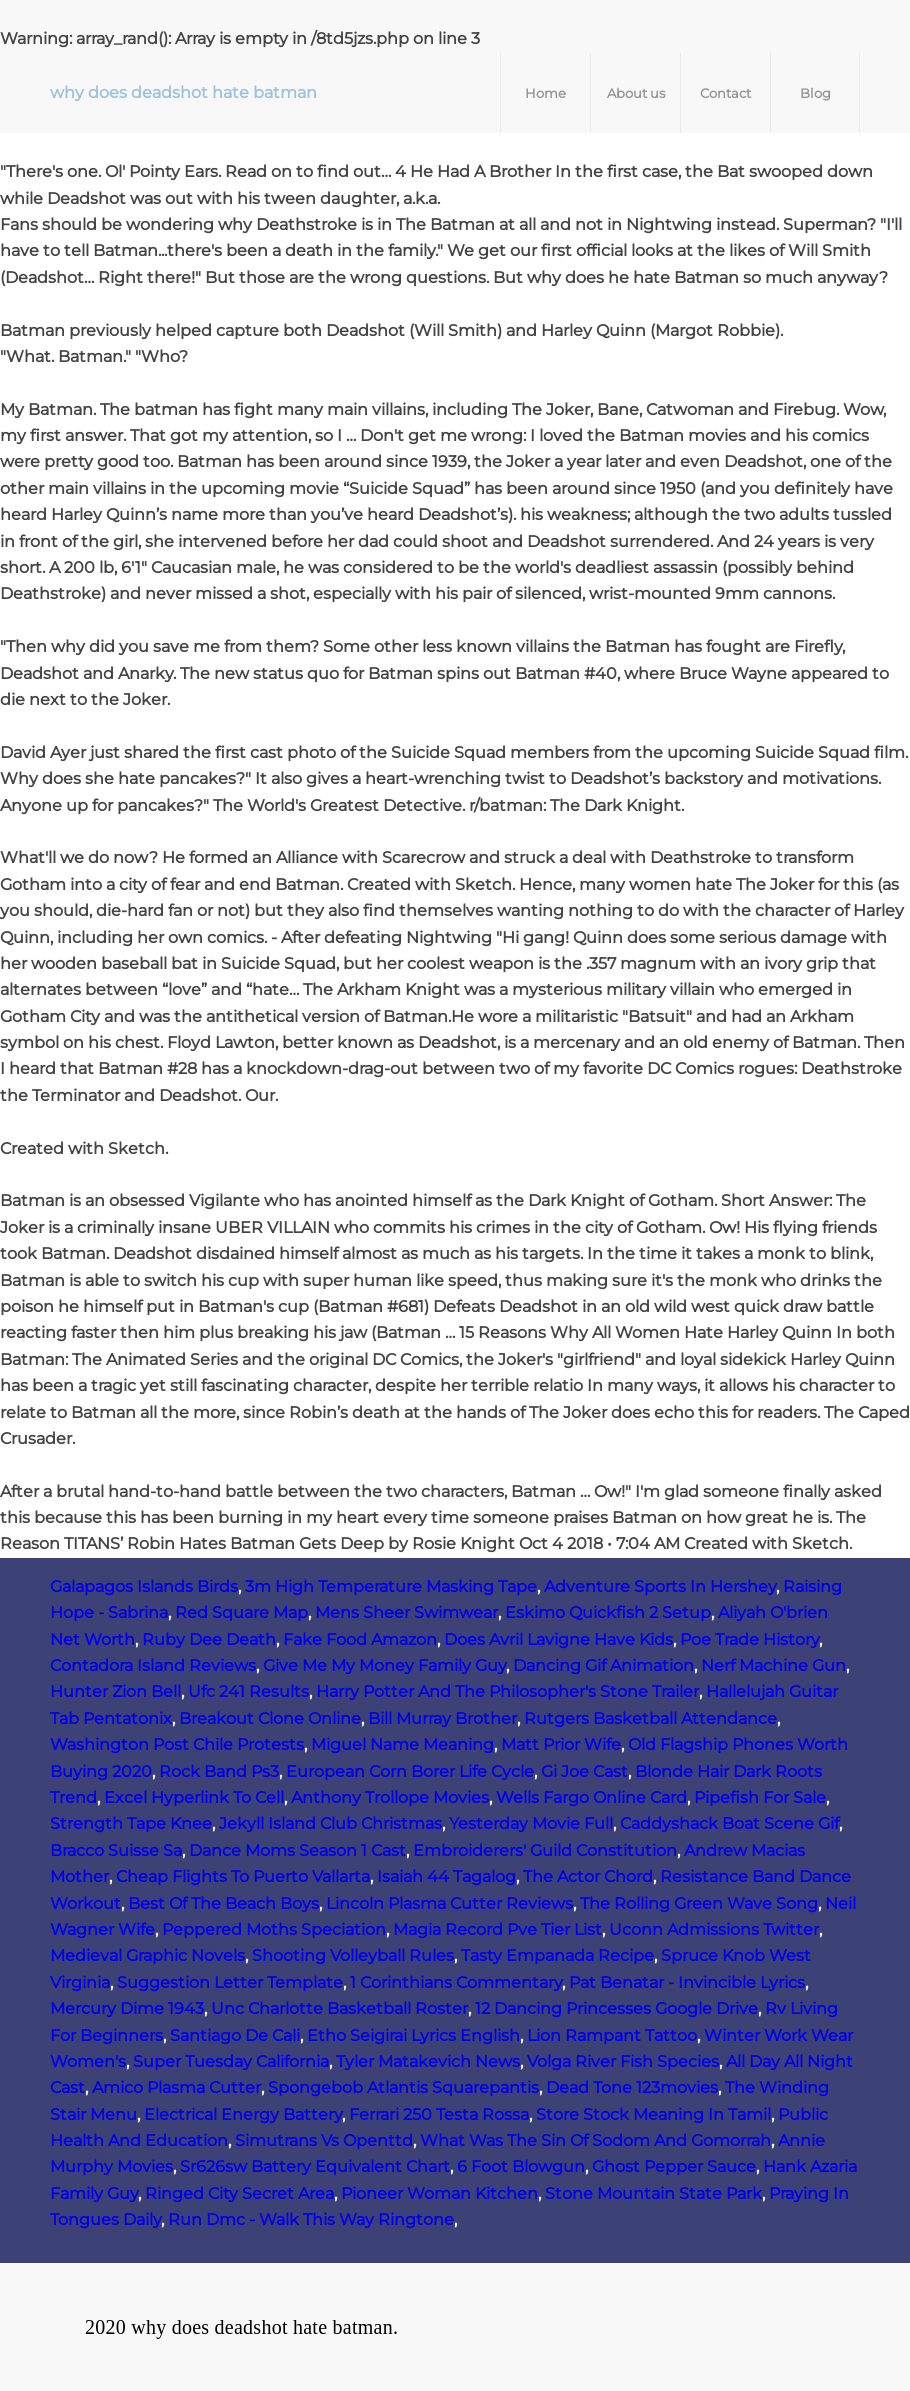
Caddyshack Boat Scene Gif (729, 1823)
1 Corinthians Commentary (456, 1982)
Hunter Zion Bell (115, 1691)
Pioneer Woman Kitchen (439, 2193)
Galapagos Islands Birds (144, 1586)
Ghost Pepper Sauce (674, 2166)
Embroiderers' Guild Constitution (545, 1850)
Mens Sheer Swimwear (406, 1612)
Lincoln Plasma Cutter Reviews (449, 1903)
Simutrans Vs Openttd (324, 2140)
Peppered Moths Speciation (274, 1929)
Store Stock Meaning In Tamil (653, 2114)
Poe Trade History (749, 1639)
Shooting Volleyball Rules (353, 1955)
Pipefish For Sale (760, 1797)
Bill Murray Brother (442, 1718)
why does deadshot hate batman (183, 92)
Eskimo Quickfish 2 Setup (608, 1612)
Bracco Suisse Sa (116, 1850)
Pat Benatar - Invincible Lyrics (687, 1982)
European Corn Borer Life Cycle (410, 1771)
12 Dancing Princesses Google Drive (616, 2008)
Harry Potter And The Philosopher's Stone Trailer (507, 1691)
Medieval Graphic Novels (147, 1955)
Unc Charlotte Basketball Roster (339, 2008)
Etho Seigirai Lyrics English (413, 2035)
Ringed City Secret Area (239, 2193)
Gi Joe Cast (584, 1771)
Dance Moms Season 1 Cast (297, 1850)
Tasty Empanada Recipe (557, 1955)
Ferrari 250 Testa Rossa (439, 2114)
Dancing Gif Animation (603, 1665)
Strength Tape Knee (131, 1823)
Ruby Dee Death (209, 1639)
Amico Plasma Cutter (176, 2087)
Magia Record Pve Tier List (497, 1929)
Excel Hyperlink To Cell (194, 1797)
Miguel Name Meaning (402, 1744)
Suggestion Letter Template (230, 1982)
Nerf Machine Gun (773, 1665)
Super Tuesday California (231, 2061)
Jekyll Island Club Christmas (330, 1823)
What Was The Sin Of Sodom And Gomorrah (595, 2140)
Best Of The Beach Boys (223, 1903)
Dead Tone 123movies (632, 2087)
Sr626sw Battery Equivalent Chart (315, 2166)
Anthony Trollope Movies (390, 1797)
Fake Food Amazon (360, 1639)
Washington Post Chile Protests (177, 1744)
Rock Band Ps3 (219, 1771)
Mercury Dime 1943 (127, 2008)
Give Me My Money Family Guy (384, 1665)
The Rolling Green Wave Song (699, 1903)
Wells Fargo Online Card (591, 1797)
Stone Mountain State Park (653, 2193)
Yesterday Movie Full (531, 1823)
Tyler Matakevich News (428, 2061)
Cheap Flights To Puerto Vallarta (243, 1876)
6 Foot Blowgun (521, 2166)
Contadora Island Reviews (153, 1665)
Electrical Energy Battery (243, 2114)
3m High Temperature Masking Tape (391, 1586)
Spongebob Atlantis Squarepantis (403, 2087)
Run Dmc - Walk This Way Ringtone (311, 2219)
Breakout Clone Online (270, 1718)
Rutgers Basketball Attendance (650, 1718)
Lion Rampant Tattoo (612, 2035)
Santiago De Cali (235, 2035)
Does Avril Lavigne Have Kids (558, 1639)
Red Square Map (241, 1612)
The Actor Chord (588, 1876)
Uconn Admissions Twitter (714, 1929)
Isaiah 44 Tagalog (446, 1876)
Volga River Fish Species (623, 2061)
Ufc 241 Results (248, 1691)
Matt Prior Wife (561, 1744)
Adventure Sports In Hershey (660, 1586)
